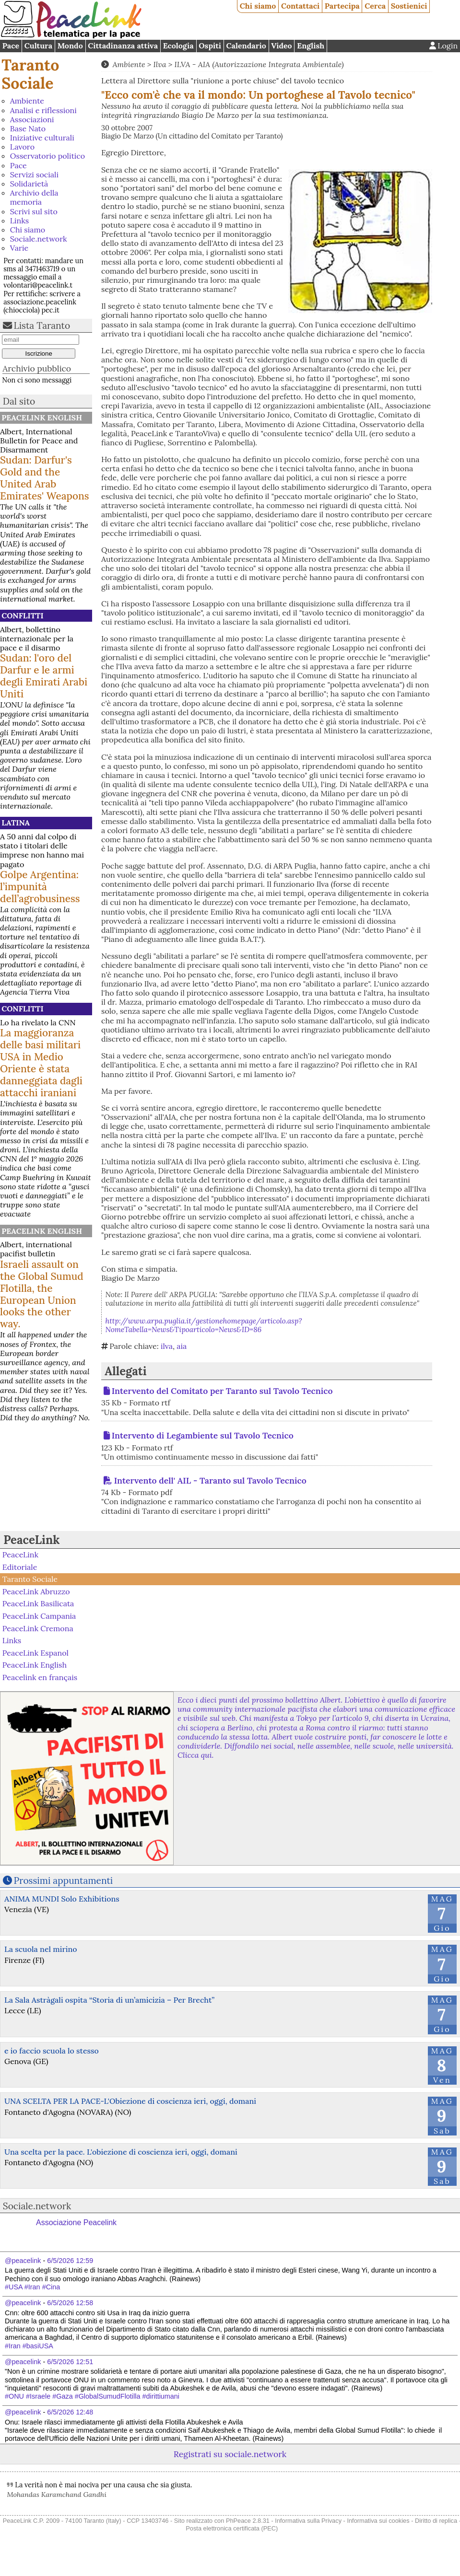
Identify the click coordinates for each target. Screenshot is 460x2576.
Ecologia (178, 45)
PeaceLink (31, 1539)
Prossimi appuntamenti (63, 1880)
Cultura (38, 45)
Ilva (159, 64)
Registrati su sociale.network (230, 2454)
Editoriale (19, 1567)
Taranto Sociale (30, 74)
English (310, 45)
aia (182, 1346)
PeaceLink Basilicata (38, 1603)
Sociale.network (38, 239)
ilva (167, 1346)
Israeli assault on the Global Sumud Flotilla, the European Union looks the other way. (41, 1294)
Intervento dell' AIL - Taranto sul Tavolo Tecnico (210, 1480)
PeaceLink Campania (39, 1616)
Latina (15, 822)
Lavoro (22, 146)
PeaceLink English (41, 417)
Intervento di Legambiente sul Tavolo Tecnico (203, 1435)
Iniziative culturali (42, 137)
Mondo (70, 45)
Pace (10, 45)
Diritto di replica (436, 2520)
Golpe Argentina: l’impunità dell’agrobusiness (40, 886)
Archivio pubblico (36, 368)
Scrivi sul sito (34, 211)
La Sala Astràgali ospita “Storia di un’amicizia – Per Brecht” (109, 2000)
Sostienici (409, 6)
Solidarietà (29, 183)
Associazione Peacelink (76, 2222)
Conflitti (22, 615)
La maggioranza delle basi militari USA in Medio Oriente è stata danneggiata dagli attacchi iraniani (41, 1062)
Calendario (246, 45)
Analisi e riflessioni (43, 110)
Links (19, 220)
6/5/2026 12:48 (70, 2412)
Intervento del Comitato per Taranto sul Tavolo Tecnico (222, 1390)
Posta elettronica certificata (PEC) (232, 2528)
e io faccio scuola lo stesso (51, 2050)
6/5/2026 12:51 (70, 2362)
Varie (19, 248)
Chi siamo (258, 6)
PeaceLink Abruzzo (36, 1591)
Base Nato (28, 128)
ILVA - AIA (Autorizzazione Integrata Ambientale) (258, 64)
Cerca (375, 6)
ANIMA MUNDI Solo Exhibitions (61, 1898)
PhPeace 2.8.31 (248, 2520)
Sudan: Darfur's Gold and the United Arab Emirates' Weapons (44, 477)
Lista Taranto (42, 325)
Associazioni (32, 119)
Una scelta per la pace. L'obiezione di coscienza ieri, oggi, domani (120, 2152)
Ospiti (210, 45)
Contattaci (300, 6)
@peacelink (23, 2260)
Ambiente (27, 100)
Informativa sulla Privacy (308, 2520)
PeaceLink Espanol (35, 1652)
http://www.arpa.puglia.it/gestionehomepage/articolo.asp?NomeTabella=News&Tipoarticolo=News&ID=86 (204, 1325)
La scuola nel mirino (40, 1949)
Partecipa (342, 6)
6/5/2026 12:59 (70, 2260)
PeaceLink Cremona (37, 1628)
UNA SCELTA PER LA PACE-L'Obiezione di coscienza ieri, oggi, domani (130, 2101)
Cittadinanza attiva (123, 45)
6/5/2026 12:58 (70, 2303)
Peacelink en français (39, 1677)
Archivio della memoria (34, 197)
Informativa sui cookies (378, 2520)
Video (281, 45)
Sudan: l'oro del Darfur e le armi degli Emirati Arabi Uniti (43, 675)
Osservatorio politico (47, 156)
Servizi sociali (34, 174)
